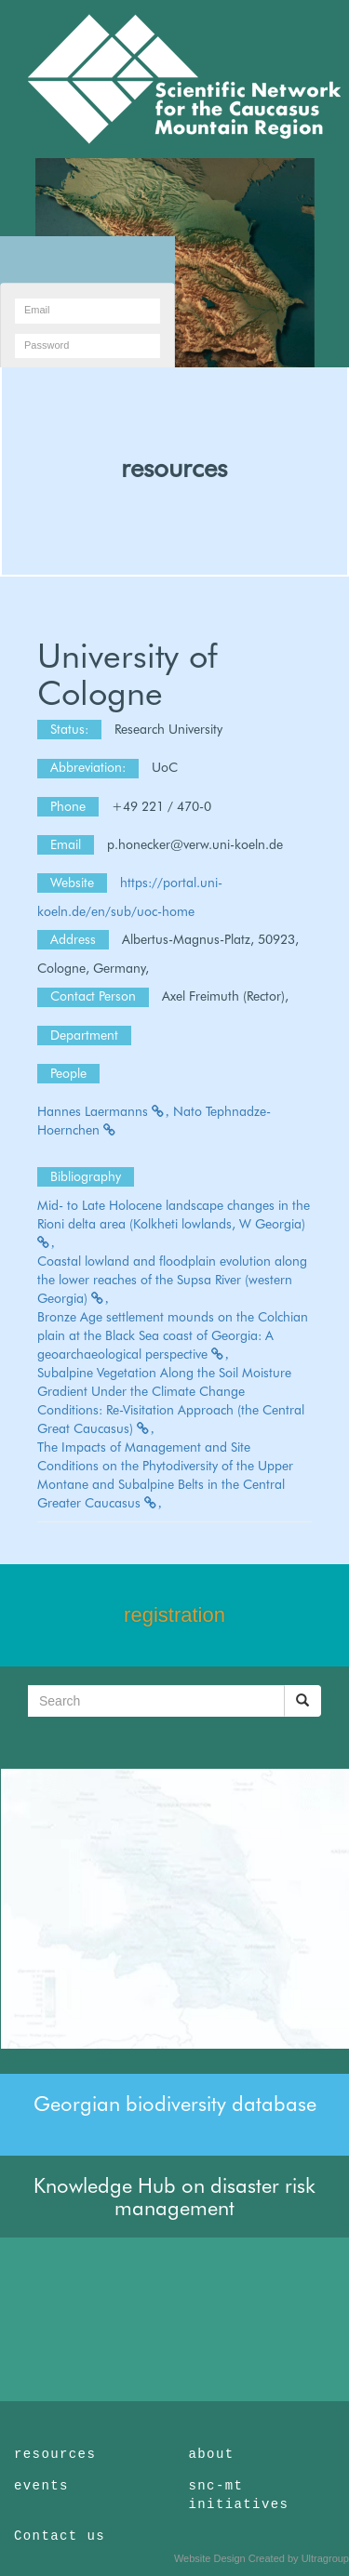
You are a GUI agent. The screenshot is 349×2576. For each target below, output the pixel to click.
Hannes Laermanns (103, 1111)
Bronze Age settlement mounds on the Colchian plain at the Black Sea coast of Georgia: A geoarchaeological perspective (172, 1335)
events (41, 2485)
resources (174, 468)
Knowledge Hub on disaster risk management (174, 2196)
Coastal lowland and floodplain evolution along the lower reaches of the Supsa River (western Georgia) (172, 1280)
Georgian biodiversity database (175, 2103)
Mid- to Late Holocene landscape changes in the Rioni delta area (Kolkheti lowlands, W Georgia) (173, 1223)
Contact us (59, 2536)
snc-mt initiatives (239, 2495)
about (212, 2454)
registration (174, 1615)
